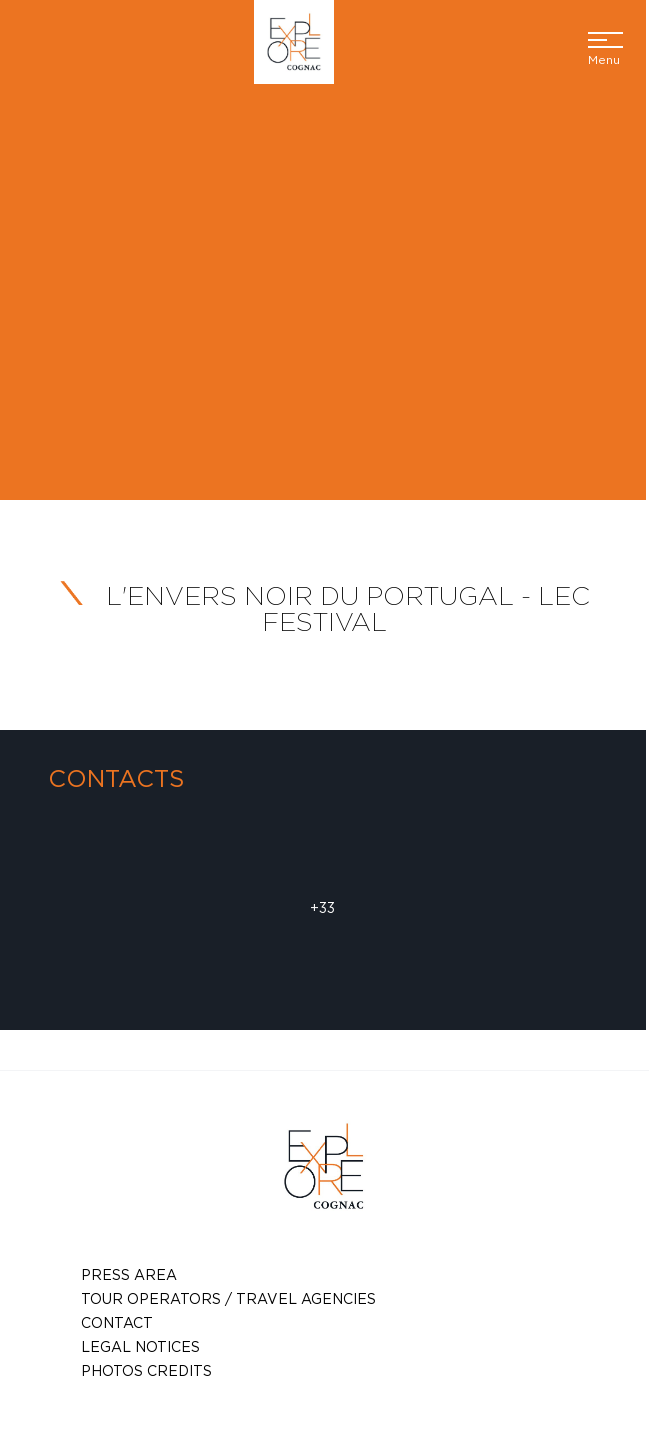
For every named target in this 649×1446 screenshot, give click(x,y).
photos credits (146, 1370)
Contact (117, 1322)
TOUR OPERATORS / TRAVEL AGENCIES (228, 1298)
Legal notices (140, 1346)
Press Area (129, 1274)
